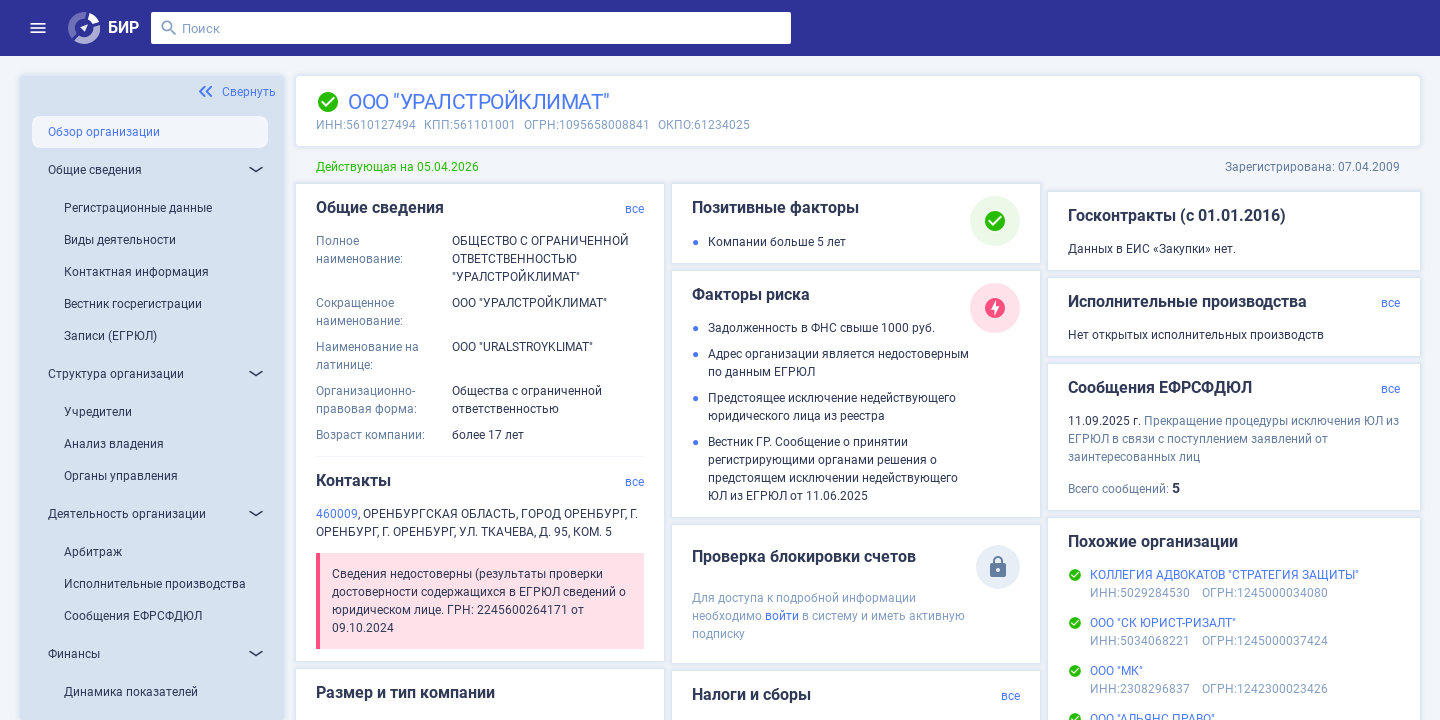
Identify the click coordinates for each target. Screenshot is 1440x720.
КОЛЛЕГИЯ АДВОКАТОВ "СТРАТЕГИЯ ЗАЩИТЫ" (1224, 575)
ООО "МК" (1116, 671)
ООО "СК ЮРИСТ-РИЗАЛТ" (1163, 623)
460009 (337, 514)
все (634, 209)
